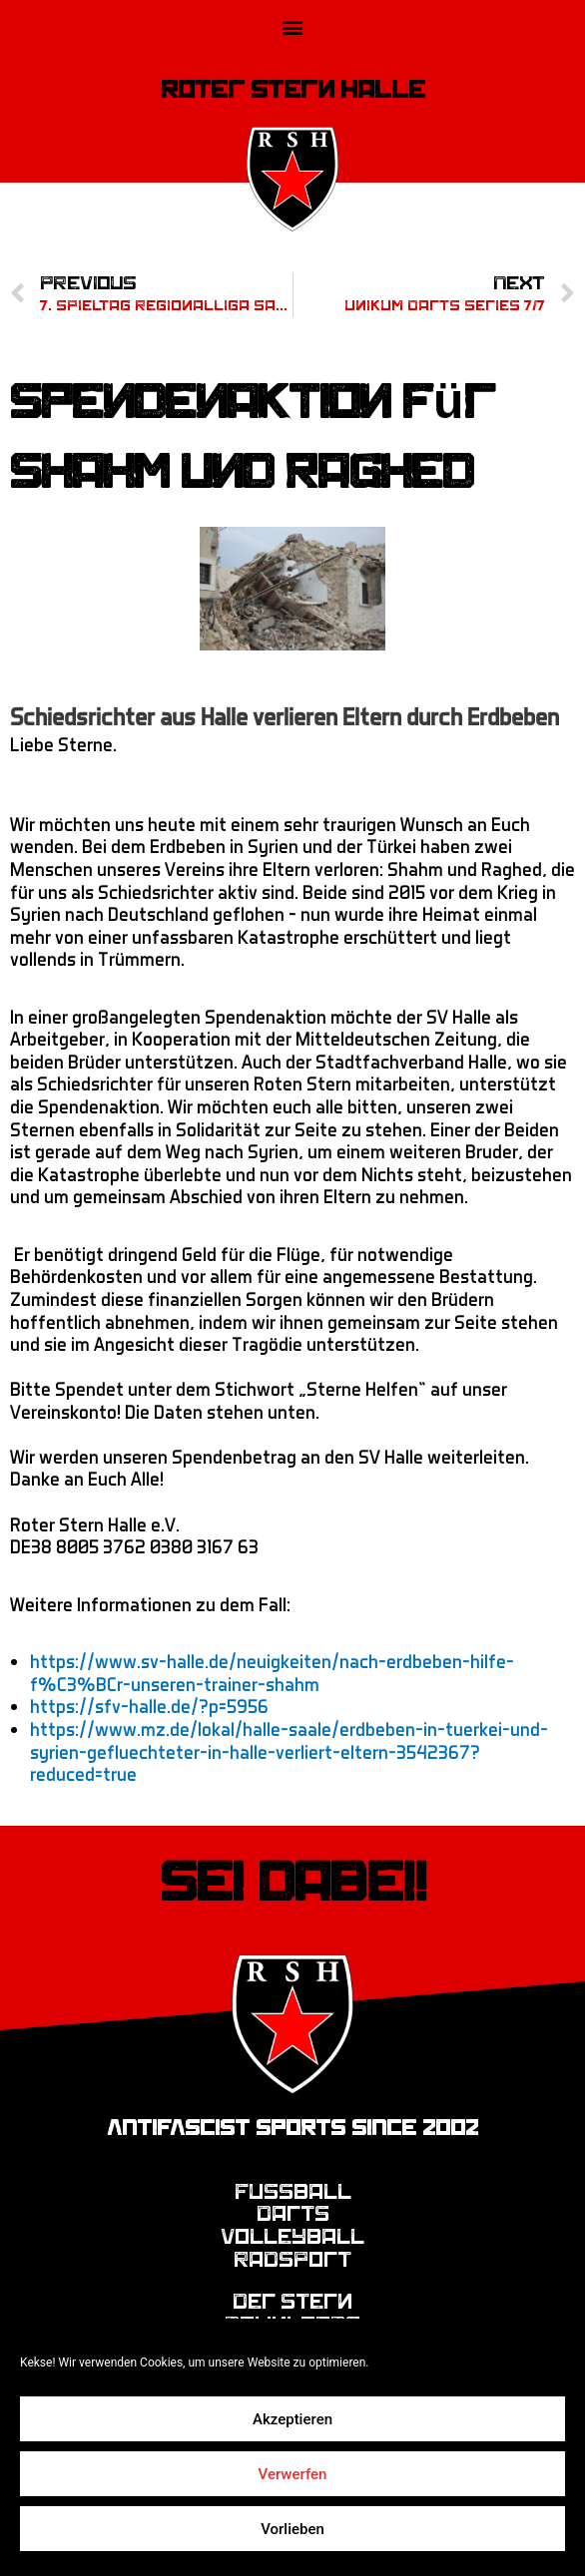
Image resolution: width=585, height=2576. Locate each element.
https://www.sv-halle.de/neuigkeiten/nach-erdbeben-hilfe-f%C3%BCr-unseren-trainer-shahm (272, 1672)
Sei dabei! (293, 1883)
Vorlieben (292, 2529)
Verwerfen (293, 2474)
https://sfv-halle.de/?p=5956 (149, 1705)
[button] (293, 26)
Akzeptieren (292, 2419)
